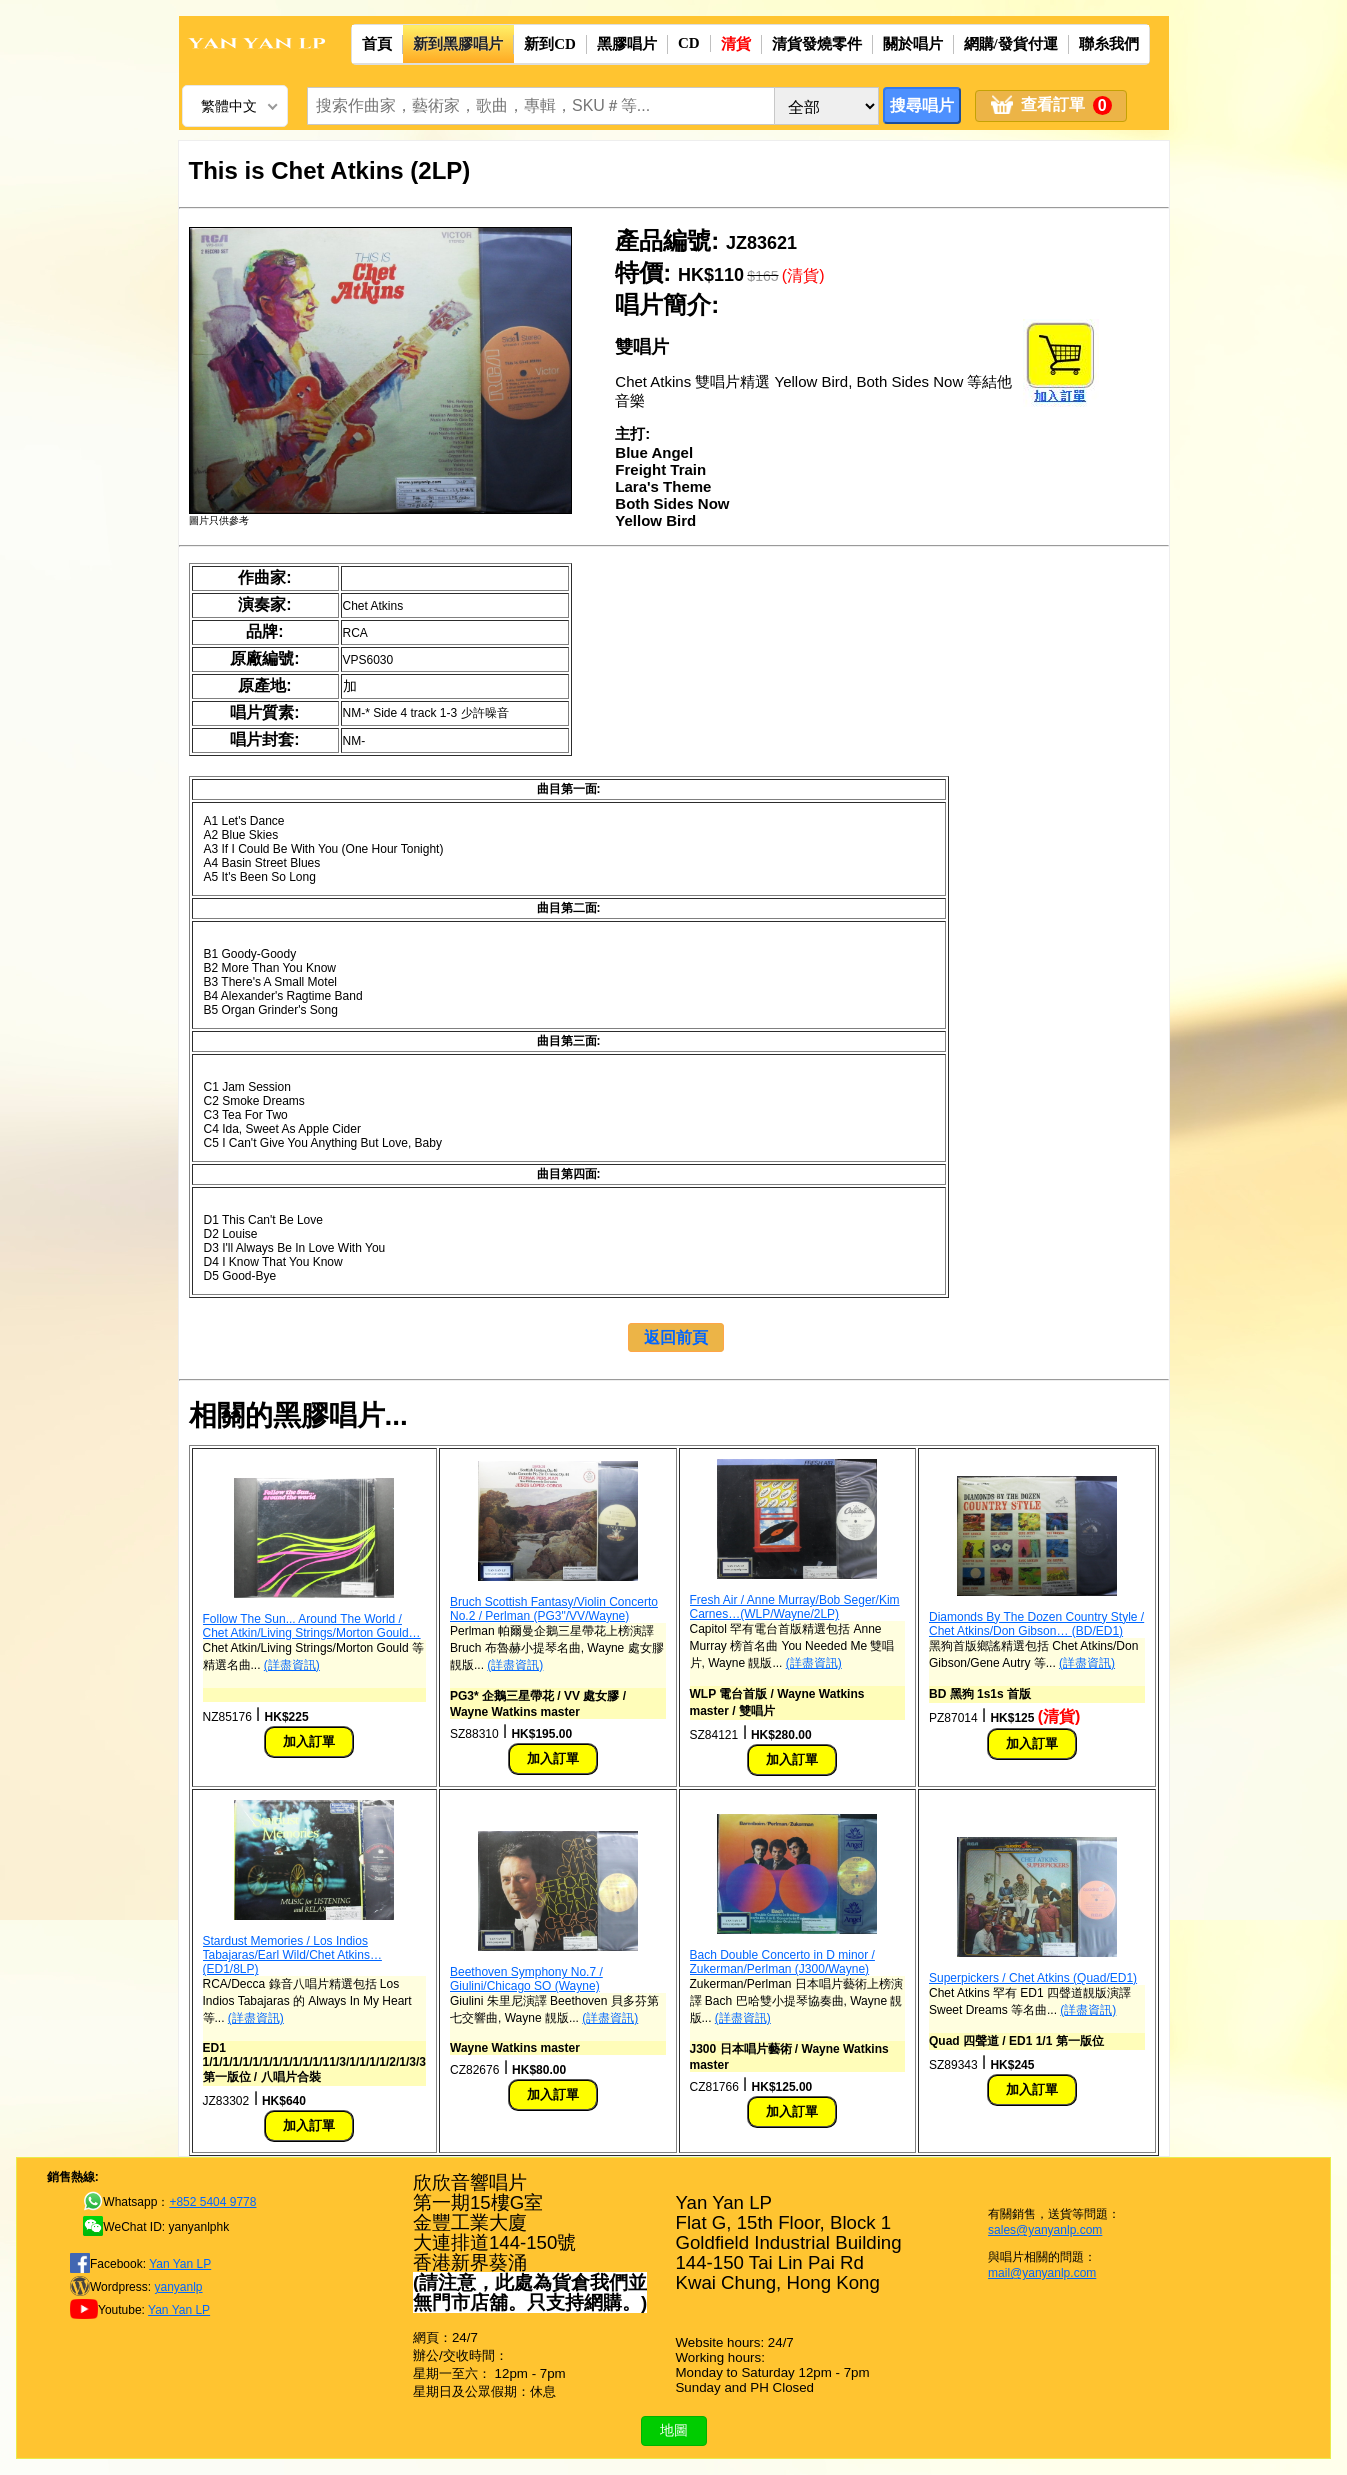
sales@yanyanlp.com (1045, 2230)
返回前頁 (676, 1337)
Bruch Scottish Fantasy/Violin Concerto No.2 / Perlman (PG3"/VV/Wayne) (554, 1609)
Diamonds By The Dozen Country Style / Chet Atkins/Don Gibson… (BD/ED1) (1036, 1624)
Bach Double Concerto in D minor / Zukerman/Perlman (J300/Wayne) (782, 1962)
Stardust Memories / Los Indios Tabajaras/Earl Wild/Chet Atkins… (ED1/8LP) (292, 1955)
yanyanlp (178, 2287)
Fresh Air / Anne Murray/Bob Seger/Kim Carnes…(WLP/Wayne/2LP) (795, 1607)
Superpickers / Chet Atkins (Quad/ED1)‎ (1033, 1978)
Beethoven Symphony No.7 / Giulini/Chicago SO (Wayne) (526, 1979)
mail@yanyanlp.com (1042, 2273)
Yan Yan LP (180, 2264)
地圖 (674, 2430)
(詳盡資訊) (292, 1665)
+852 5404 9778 (212, 2202)
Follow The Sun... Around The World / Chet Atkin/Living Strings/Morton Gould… (312, 1626)
